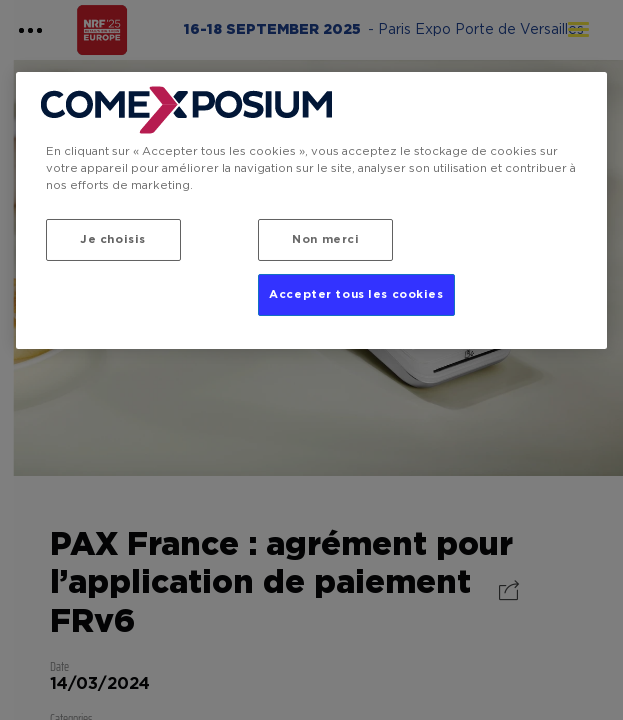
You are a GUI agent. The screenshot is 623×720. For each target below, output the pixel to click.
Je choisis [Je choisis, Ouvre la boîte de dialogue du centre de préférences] (113, 239)
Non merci (325, 239)
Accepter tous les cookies (356, 294)
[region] (312, 210)
